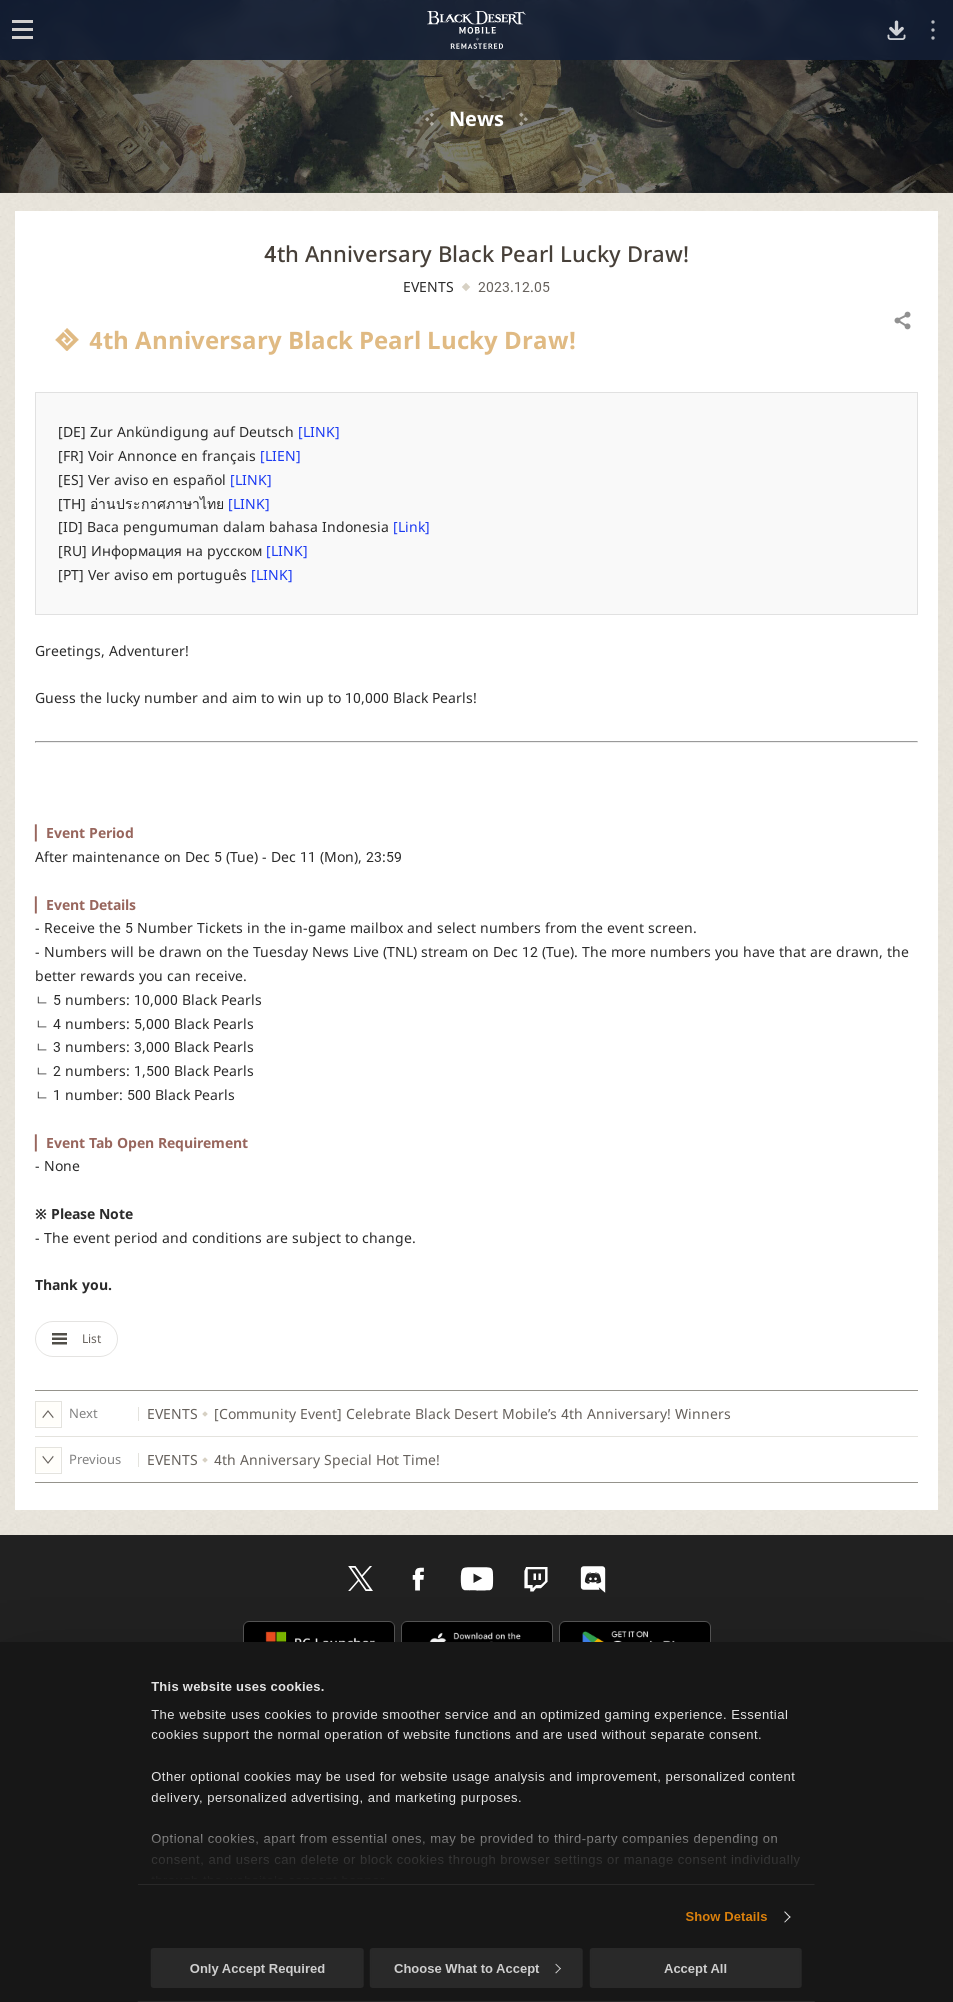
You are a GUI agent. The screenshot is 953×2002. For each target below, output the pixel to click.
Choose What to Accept (477, 1968)
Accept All (695, 1968)
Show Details (726, 1916)
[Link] (411, 526)
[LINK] (319, 431)
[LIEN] (280, 455)
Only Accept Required (257, 1968)
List (76, 1338)
